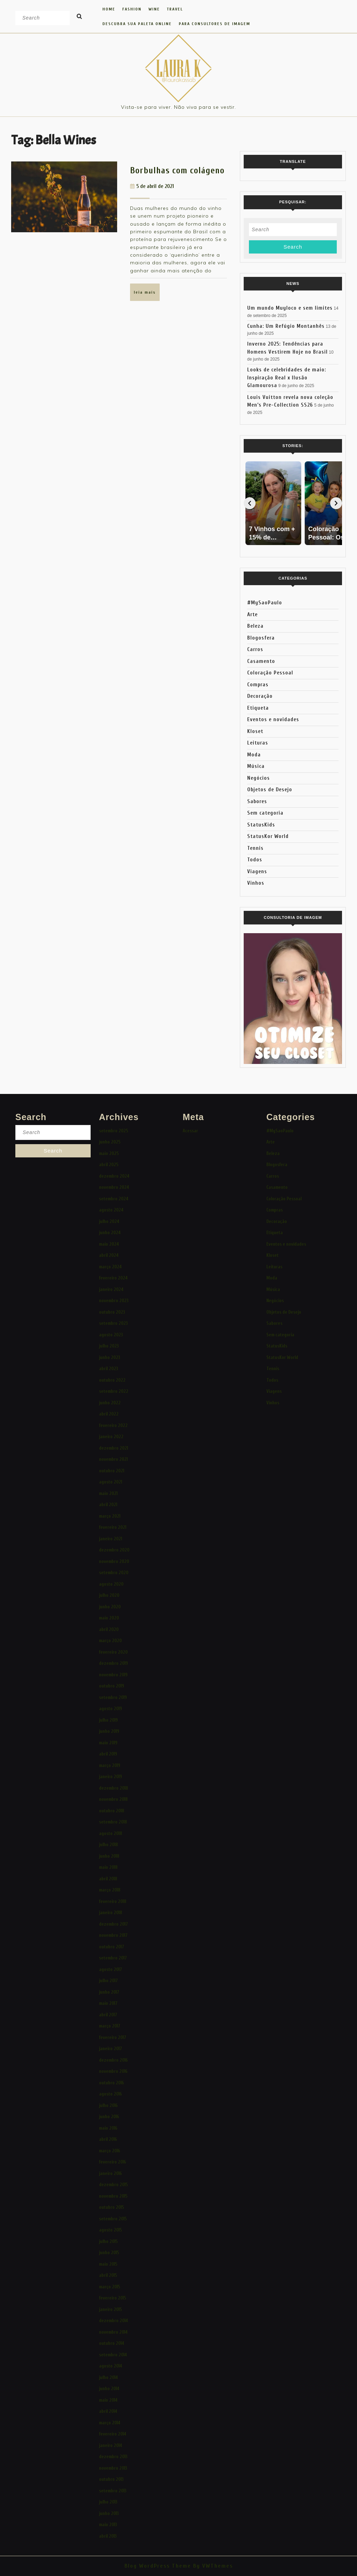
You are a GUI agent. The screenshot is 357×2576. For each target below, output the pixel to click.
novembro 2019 (113, 1674)
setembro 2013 (113, 2490)
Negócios (258, 778)
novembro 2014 (113, 2332)
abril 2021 (108, 1504)
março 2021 (109, 1516)
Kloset (255, 731)
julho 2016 (108, 2105)
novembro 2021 (113, 1459)
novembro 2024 (114, 1187)
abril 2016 (108, 2139)
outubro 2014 (111, 2343)
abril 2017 (108, 2014)
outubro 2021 (111, 1470)
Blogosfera (261, 638)
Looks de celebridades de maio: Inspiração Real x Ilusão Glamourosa (286, 377)
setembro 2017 (113, 1958)
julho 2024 (109, 1221)
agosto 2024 (111, 1210)
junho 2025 (110, 1142)
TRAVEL (175, 9)
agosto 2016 (110, 2094)
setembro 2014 (113, 2354)
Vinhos (255, 883)
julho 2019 (108, 1720)
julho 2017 (108, 1980)
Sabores (257, 801)
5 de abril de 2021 (155, 186)
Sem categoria (265, 813)
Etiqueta (258, 708)
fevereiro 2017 (112, 2037)
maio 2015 (108, 2264)
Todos (254, 860)
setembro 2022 (113, 1391)
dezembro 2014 (113, 2320)
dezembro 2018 (113, 1788)
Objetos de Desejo (269, 790)
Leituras (257, 743)
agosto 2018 (110, 1833)
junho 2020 (110, 1606)
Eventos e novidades (273, 720)
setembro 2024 (113, 1198)
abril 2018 (108, 1878)
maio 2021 (108, 1493)
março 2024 (110, 1266)
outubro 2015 (111, 2207)
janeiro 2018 (110, 1912)
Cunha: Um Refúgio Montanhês (286, 326)
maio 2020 (109, 1618)
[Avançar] (336, 503)
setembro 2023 (113, 1323)
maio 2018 (108, 1867)
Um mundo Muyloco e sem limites (290, 308)
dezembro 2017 (113, 1924)
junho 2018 (109, 1856)
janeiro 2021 (110, 1538)
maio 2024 (109, 1244)
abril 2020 (109, 1629)
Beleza (255, 626)
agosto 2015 (110, 2230)
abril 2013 (108, 2536)
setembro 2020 (113, 1572)
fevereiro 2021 (112, 1527)
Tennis (255, 848)
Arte (252, 615)
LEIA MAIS (147, 295)
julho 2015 (108, 2241)
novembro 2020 (114, 1561)
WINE (154, 9)
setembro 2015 (113, 2218)
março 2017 (109, 2026)
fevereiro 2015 (112, 2298)
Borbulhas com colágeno (177, 171)
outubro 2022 (112, 1380)
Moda (254, 755)
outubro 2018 (111, 1810)
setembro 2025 (113, 1130)
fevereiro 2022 (113, 1425)
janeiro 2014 (110, 2445)
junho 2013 (109, 2513)
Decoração (260, 696)
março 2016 (109, 2150)
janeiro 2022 (111, 1436)
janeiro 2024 (111, 1289)
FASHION (132, 9)
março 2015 (109, 2286)
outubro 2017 (111, 1946)
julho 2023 (109, 1346)
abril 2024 (109, 1255)
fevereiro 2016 (112, 2162)
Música (256, 766)
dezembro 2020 (114, 1550)
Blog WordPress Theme (157, 2566)
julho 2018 (108, 1844)
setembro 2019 (113, 1697)
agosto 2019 (110, 1708)
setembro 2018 (113, 1822)
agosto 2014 (110, 2366)
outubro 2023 (112, 1312)
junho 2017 (109, 1992)
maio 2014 (108, 2400)
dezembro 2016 (113, 2060)
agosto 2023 (111, 1334)
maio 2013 (108, 2524)
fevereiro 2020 (113, 1652)
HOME (108, 9)
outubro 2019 (111, 1686)
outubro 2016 (111, 2082)
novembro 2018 (113, 1799)
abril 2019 (108, 1754)
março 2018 (109, 1890)
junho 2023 (109, 1357)
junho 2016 (109, 2116)
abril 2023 (108, 1368)
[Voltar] (250, 503)
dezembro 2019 (113, 1663)
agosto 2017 (110, 1969)
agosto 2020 (111, 1584)
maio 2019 (108, 1742)
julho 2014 (108, 2377)
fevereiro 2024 (113, 1278)
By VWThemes (212, 2566)
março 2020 (110, 1640)
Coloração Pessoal (270, 673)
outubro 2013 (111, 2479)
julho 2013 (108, 2502)
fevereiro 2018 (112, 1901)
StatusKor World (268, 836)
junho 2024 (110, 1232)
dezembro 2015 (113, 2184)
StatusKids (261, 825)
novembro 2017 (113, 1935)
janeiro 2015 (110, 2309)
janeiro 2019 (110, 1776)
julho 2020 (109, 1595)
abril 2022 (109, 1414)
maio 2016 (108, 2128)
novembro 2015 (113, 2196)
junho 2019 (109, 1731)
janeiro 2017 (110, 2048)
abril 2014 (108, 2411)
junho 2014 (109, 2388)
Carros (255, 649)
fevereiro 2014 (112, 2434)
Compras (257, 685)
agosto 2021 (110, 1482)
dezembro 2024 (114, 1176)
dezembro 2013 (113, 2456)
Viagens (257, 872)
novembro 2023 (114, 1300)
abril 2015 (108, 2275)
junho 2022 (110, 1402)
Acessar (190, 1130)
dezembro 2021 (113, 1448)
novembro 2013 (113, 2468)
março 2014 (109, 2422)
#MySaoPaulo (264, 603)
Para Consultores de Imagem (214, 23)
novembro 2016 (113, 2071)
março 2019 (109, 1765)
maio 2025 (109, 1153)
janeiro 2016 (110, 2173)
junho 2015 (109, 2252)
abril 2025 (109, 1164)
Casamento (261, 661)
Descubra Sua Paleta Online (137, 23)
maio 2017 (108, 2003)
